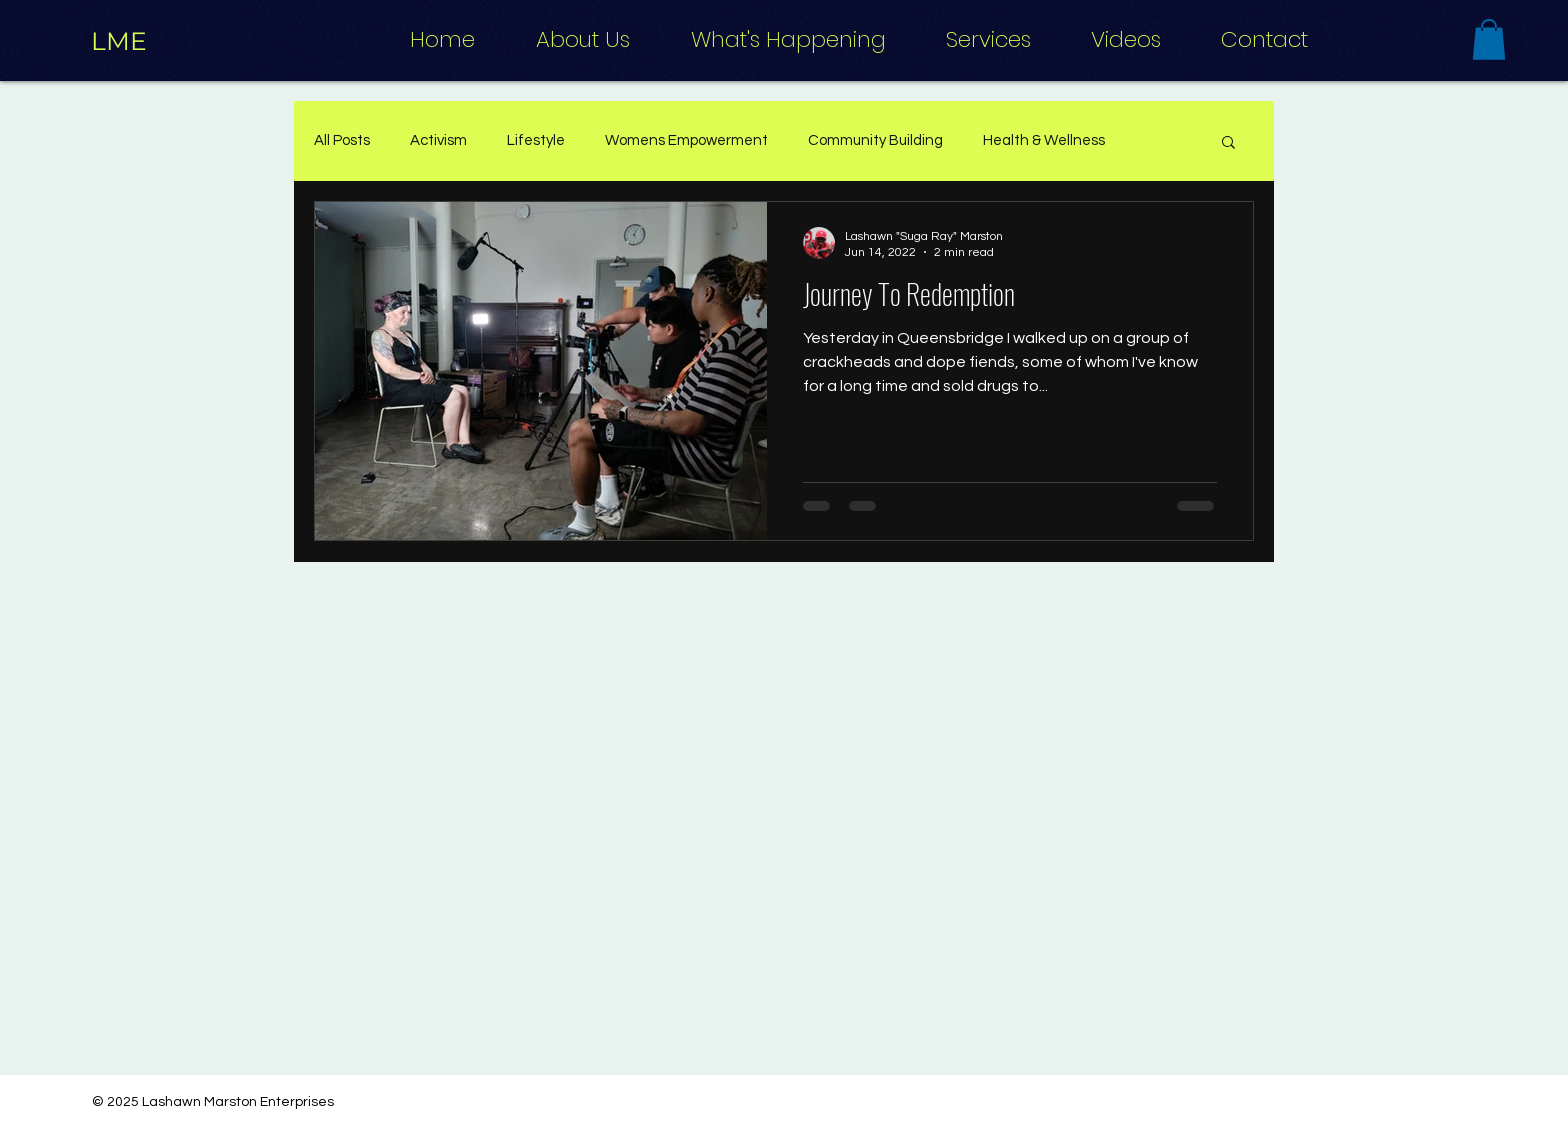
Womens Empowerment (686, 140)
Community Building (875, 140)
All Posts (342, 140)
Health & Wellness (1044, 140)
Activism (438, 140)
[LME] (119, 41)
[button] (1489, 39)
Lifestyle (536, 140)
